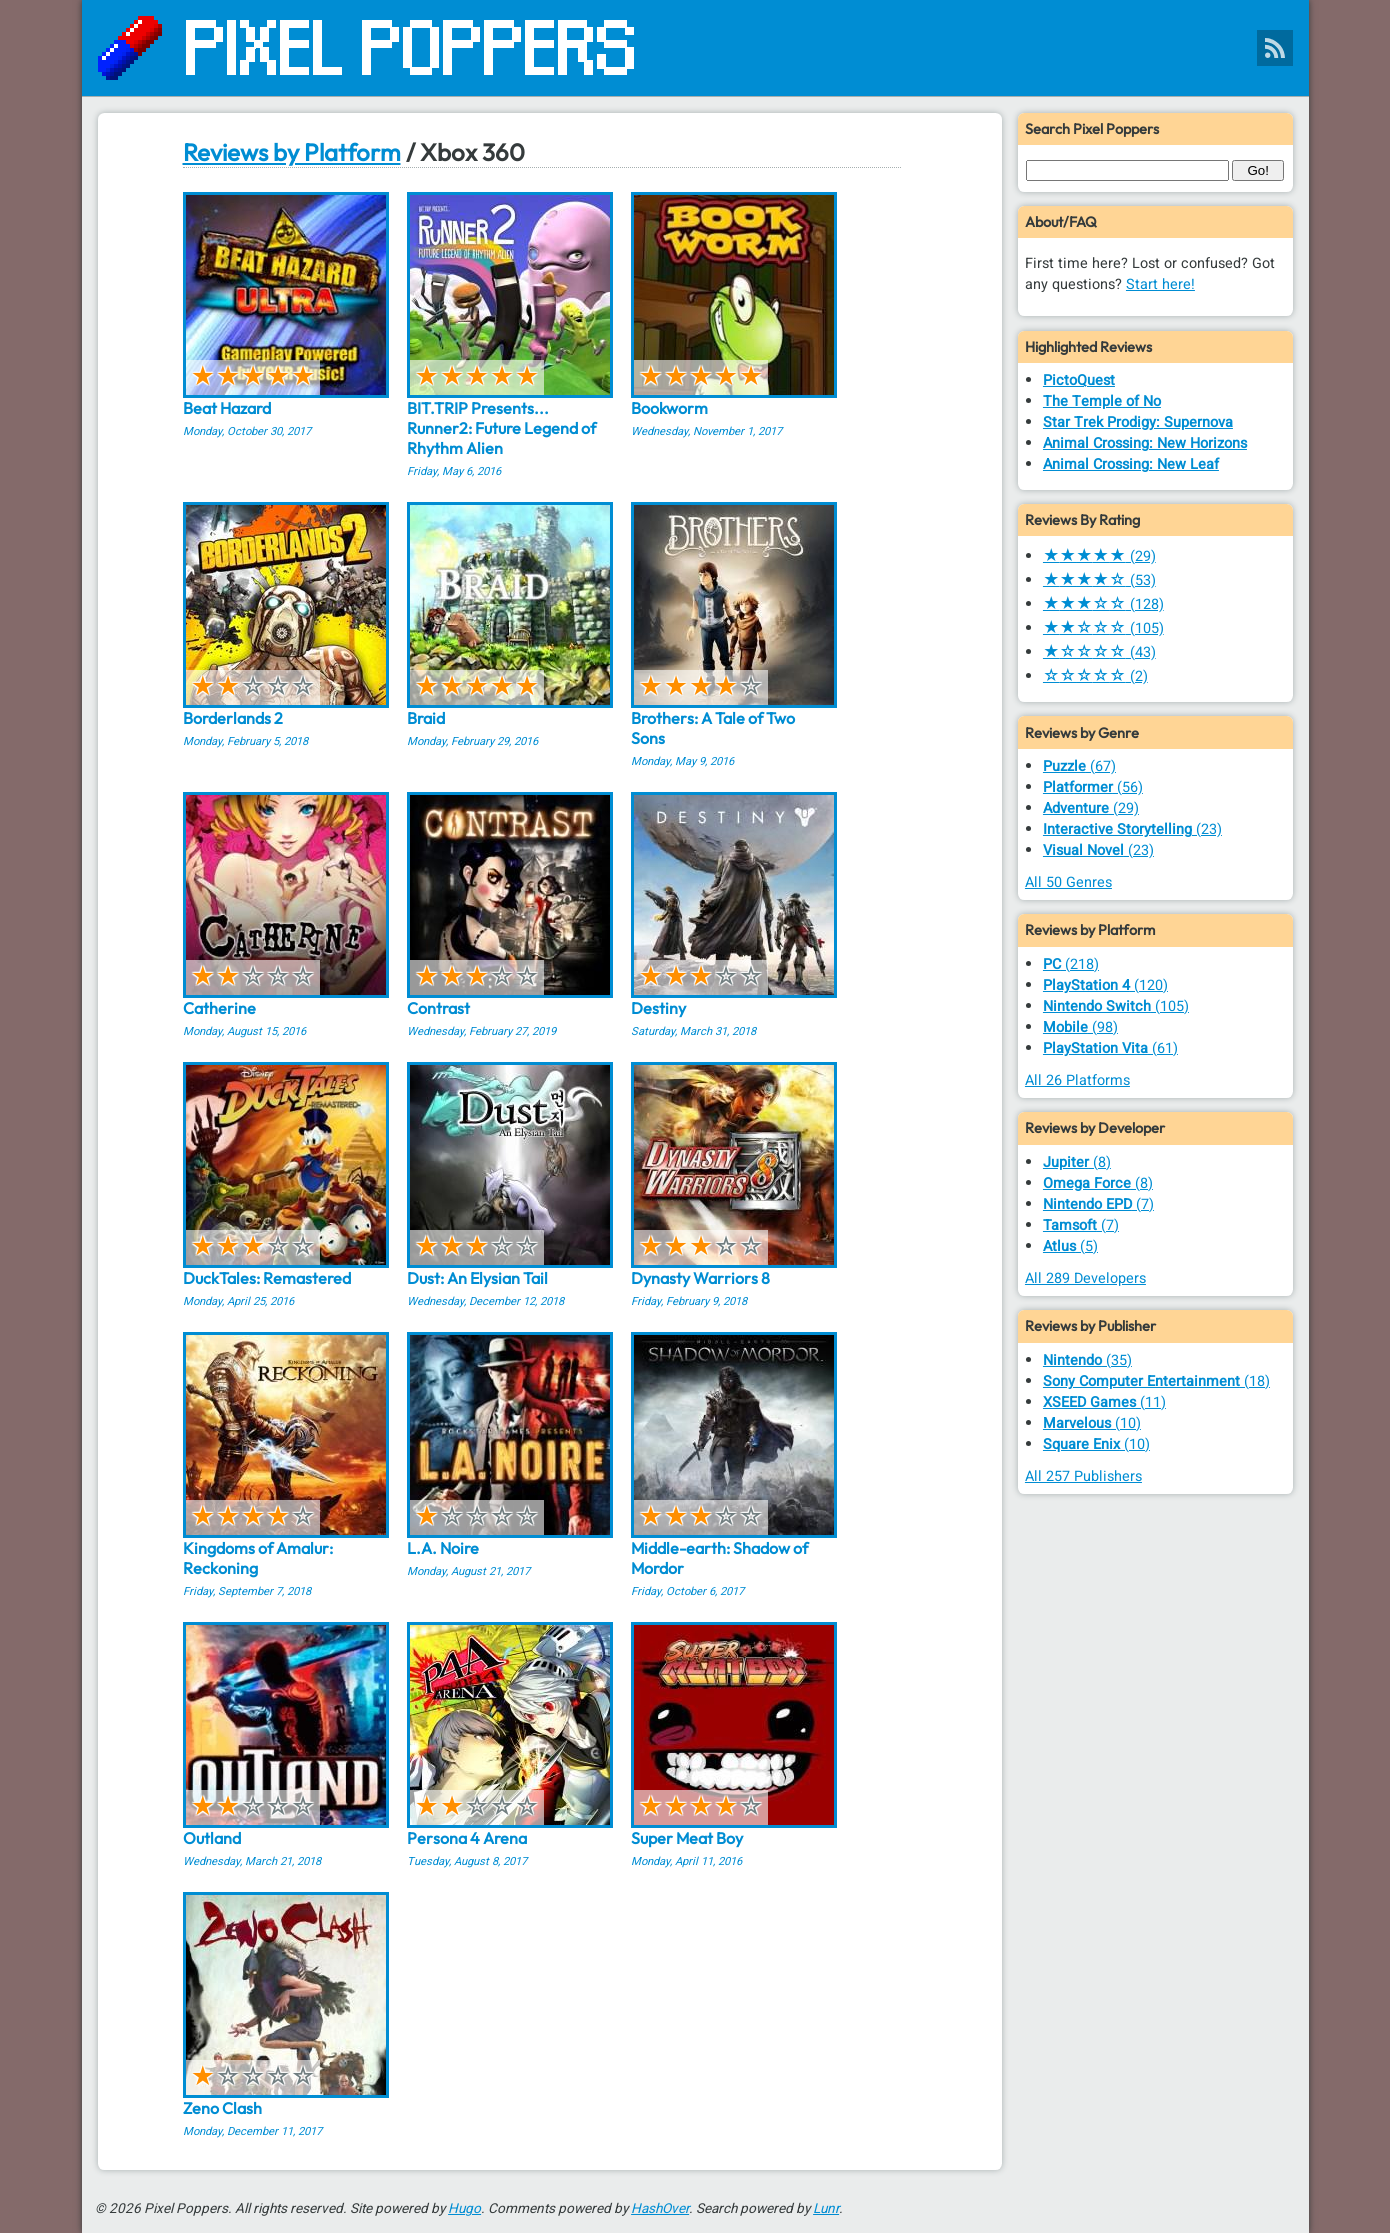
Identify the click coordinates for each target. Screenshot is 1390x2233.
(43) (1099, 652)
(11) (1104, 1402)
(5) (1070, 1246)
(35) (1087, 1360)
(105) (1103, 628)
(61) (1110, 1048)
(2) (1095, 676)
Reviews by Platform (292, 152)
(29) (1099, 556)
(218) (1071, 964)
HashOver (660, 2209)
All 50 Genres (1068, 882)
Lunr (826, 2209)
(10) (1092, 1423)
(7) (1098, 1204)
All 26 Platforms (1077, 1080)
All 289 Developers (1085, 1278)
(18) (1156, 1381)
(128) (1103, 604)
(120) (1105, 985)
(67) (1079, 766)
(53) (1099, 580)
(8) (1077, 1162)
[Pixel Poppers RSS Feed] (1275, 48)
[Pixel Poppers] (695, 48)
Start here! (1160, 284)
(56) (1093, 787)
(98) (1080, 1027)
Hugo (464, 2209)
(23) (1132, 829)
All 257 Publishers (1083, 1476)
